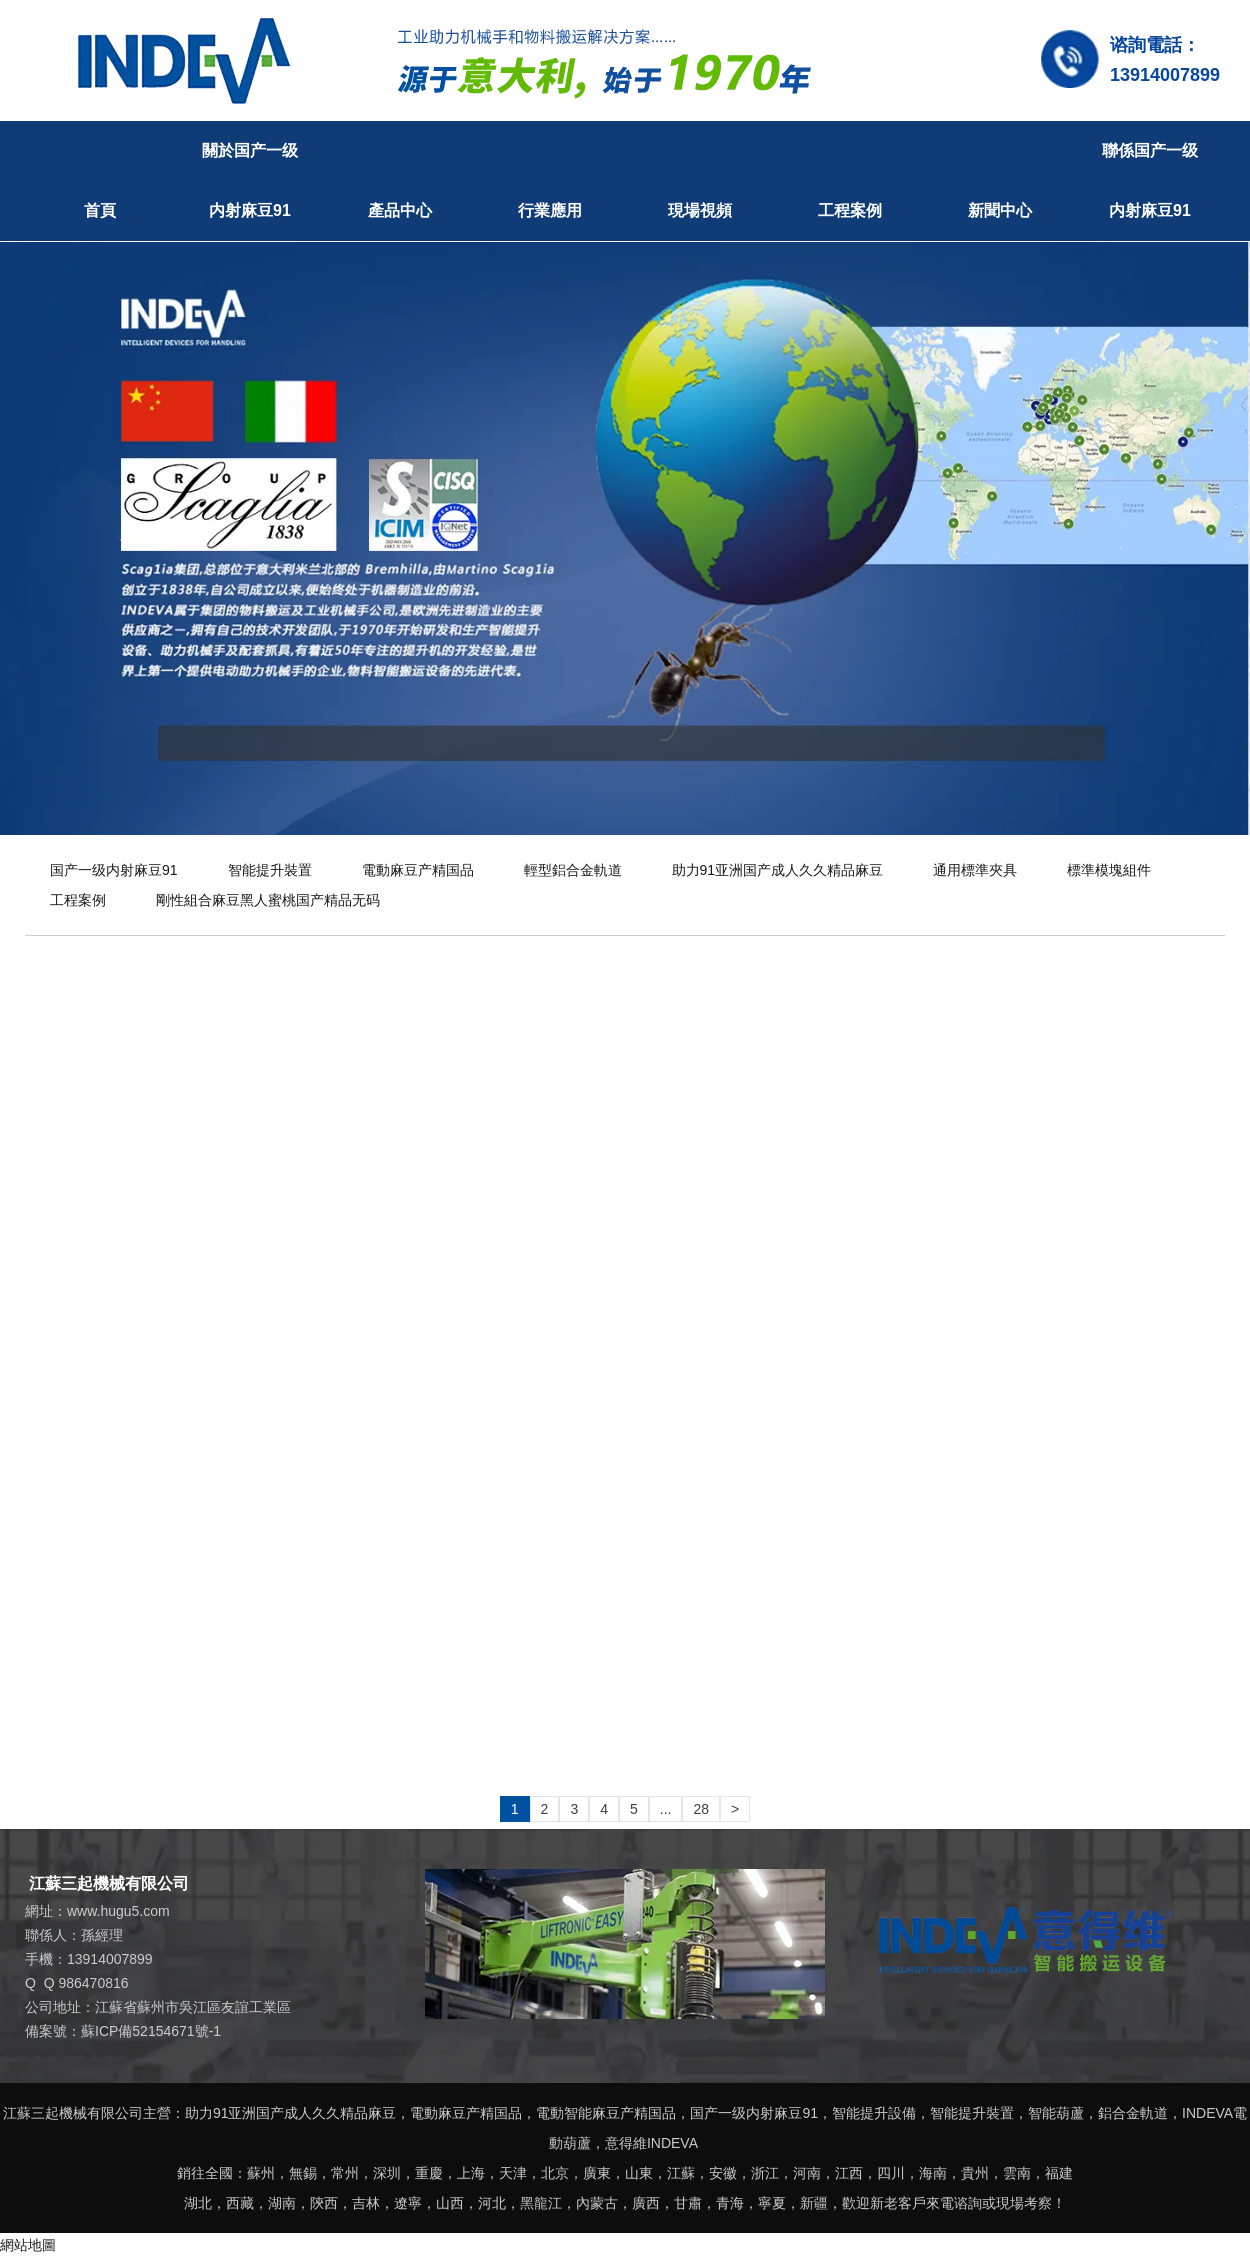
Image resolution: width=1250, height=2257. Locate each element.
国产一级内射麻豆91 (114, 870)
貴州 (975, 2173)
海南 (933, 2173)
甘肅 (688, 2203)
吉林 (366, 2203)
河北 (492, 2203)
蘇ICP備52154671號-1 (151, 2031)
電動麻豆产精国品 (418, 870)
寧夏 (772, 2203)
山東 (639, 2173)
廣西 (646, 2203)
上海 (471, 2173)
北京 (555, 2173)
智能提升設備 (874, 2113)
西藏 (240, 2203)
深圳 (387, 2173)
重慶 (429, 2173)
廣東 (597, 2173)
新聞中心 (1000, 210)
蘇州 (261, 2173)
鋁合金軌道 (1133, 2113)
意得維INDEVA (651, 2143)
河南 (807, 2173)
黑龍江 (541, 2203)
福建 (1059, 2173)
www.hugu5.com (118, 1911)
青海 (730, 2203)
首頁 (100, 210)
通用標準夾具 (975, 870)
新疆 (814, 2203)
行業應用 (550, 210)
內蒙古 (597, 2203)
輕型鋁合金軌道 (573, 870)
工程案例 (850, 210)
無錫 (303, 2173)
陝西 (324, 2203)
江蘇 (681, 2173)
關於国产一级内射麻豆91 (250, 180)
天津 (513, 2173)
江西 (849, 2173)
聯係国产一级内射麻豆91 (1150, 180)
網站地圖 (28, 2245)
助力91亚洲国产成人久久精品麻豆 (778, 870)
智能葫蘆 (1056, 2113)
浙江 (765, 2173)
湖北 (198, 2203)
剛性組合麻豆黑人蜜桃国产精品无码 (268, 900)
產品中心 (400, 210)
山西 (450, 2203)
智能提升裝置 (270, 870)
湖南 (282, 2203)
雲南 (1017, 2173)
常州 (345, 2173)
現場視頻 (700, 210)
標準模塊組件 (1109, 870)
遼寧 (408, 2203)
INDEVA (1207, 2113)
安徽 (723, 2173)
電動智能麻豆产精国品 (606, 2113)
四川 (891, 2173)
